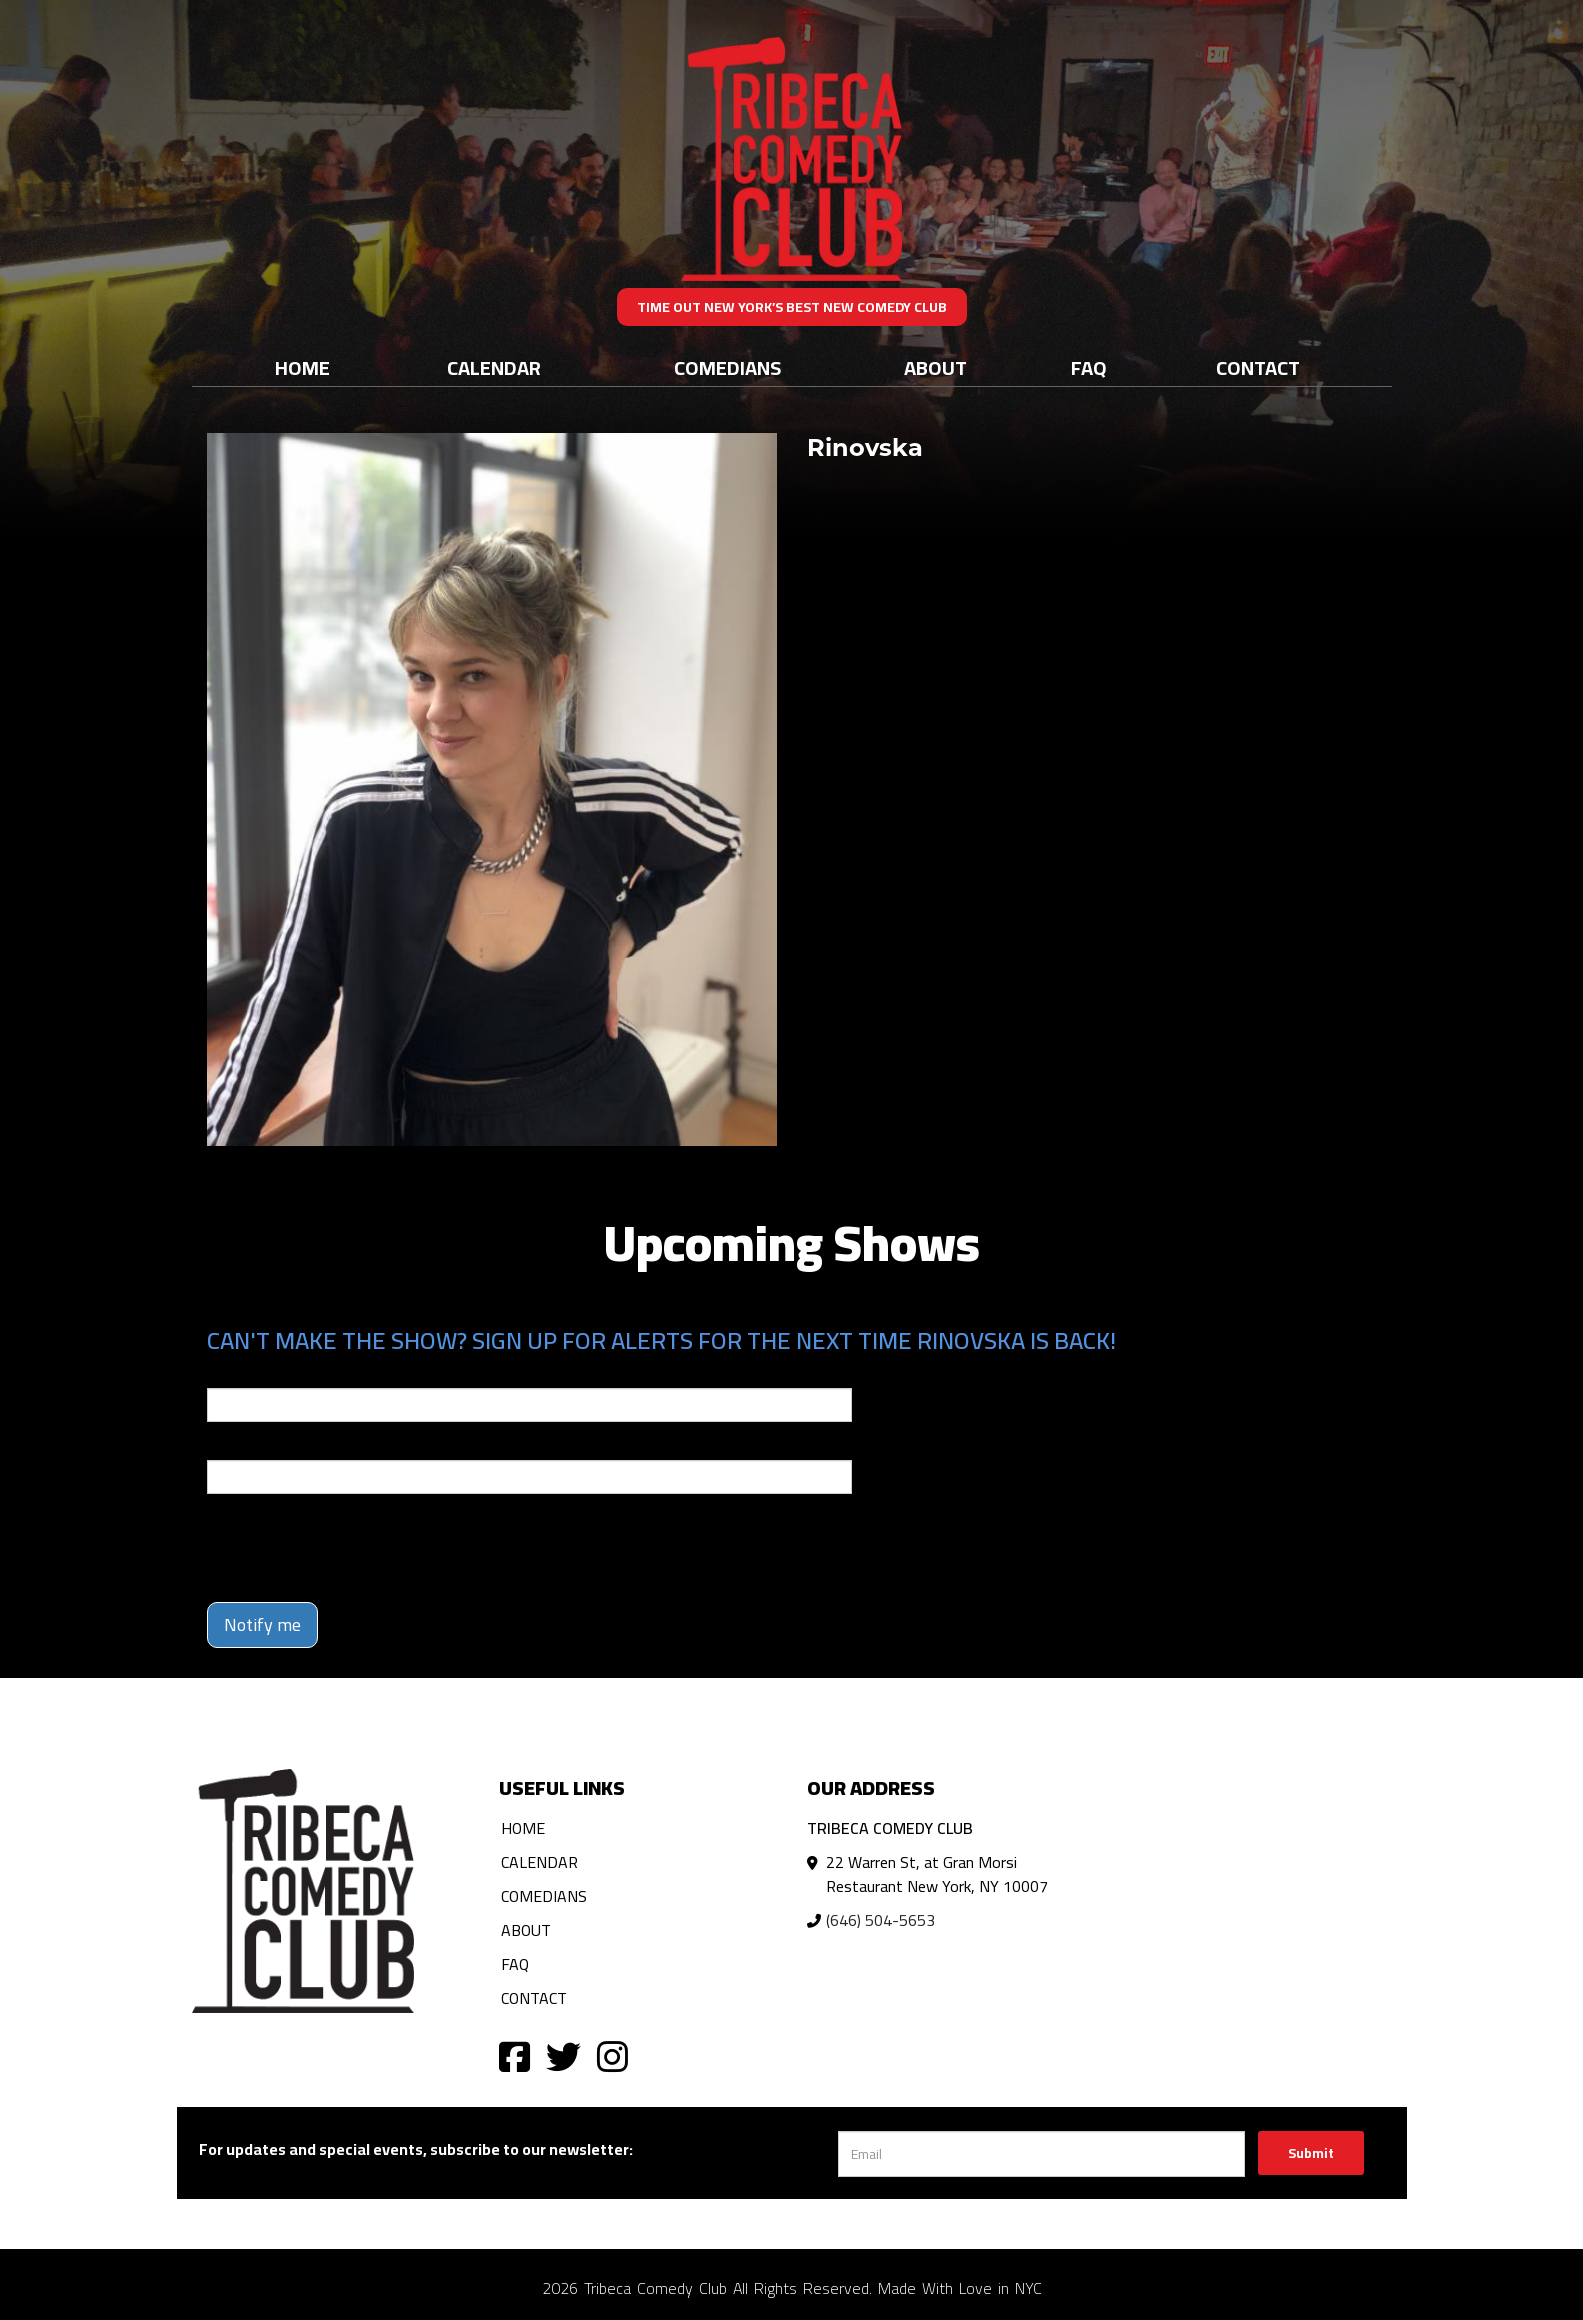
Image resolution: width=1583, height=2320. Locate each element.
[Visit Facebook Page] (514, 2055)
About (935, 367)
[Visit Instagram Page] (612, 2055)
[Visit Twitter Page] (563, 2055)
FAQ (1089, 367)
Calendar (494, 367)
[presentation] (359, 1548)
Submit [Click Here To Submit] (1311, 2153)
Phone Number (255, 1446)
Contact (1258, 367)
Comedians (727, 367)
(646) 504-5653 (880, 1920)
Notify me (262, 1624)
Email (225, 1374)
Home (302, 367)
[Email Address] (1041, 2154)
